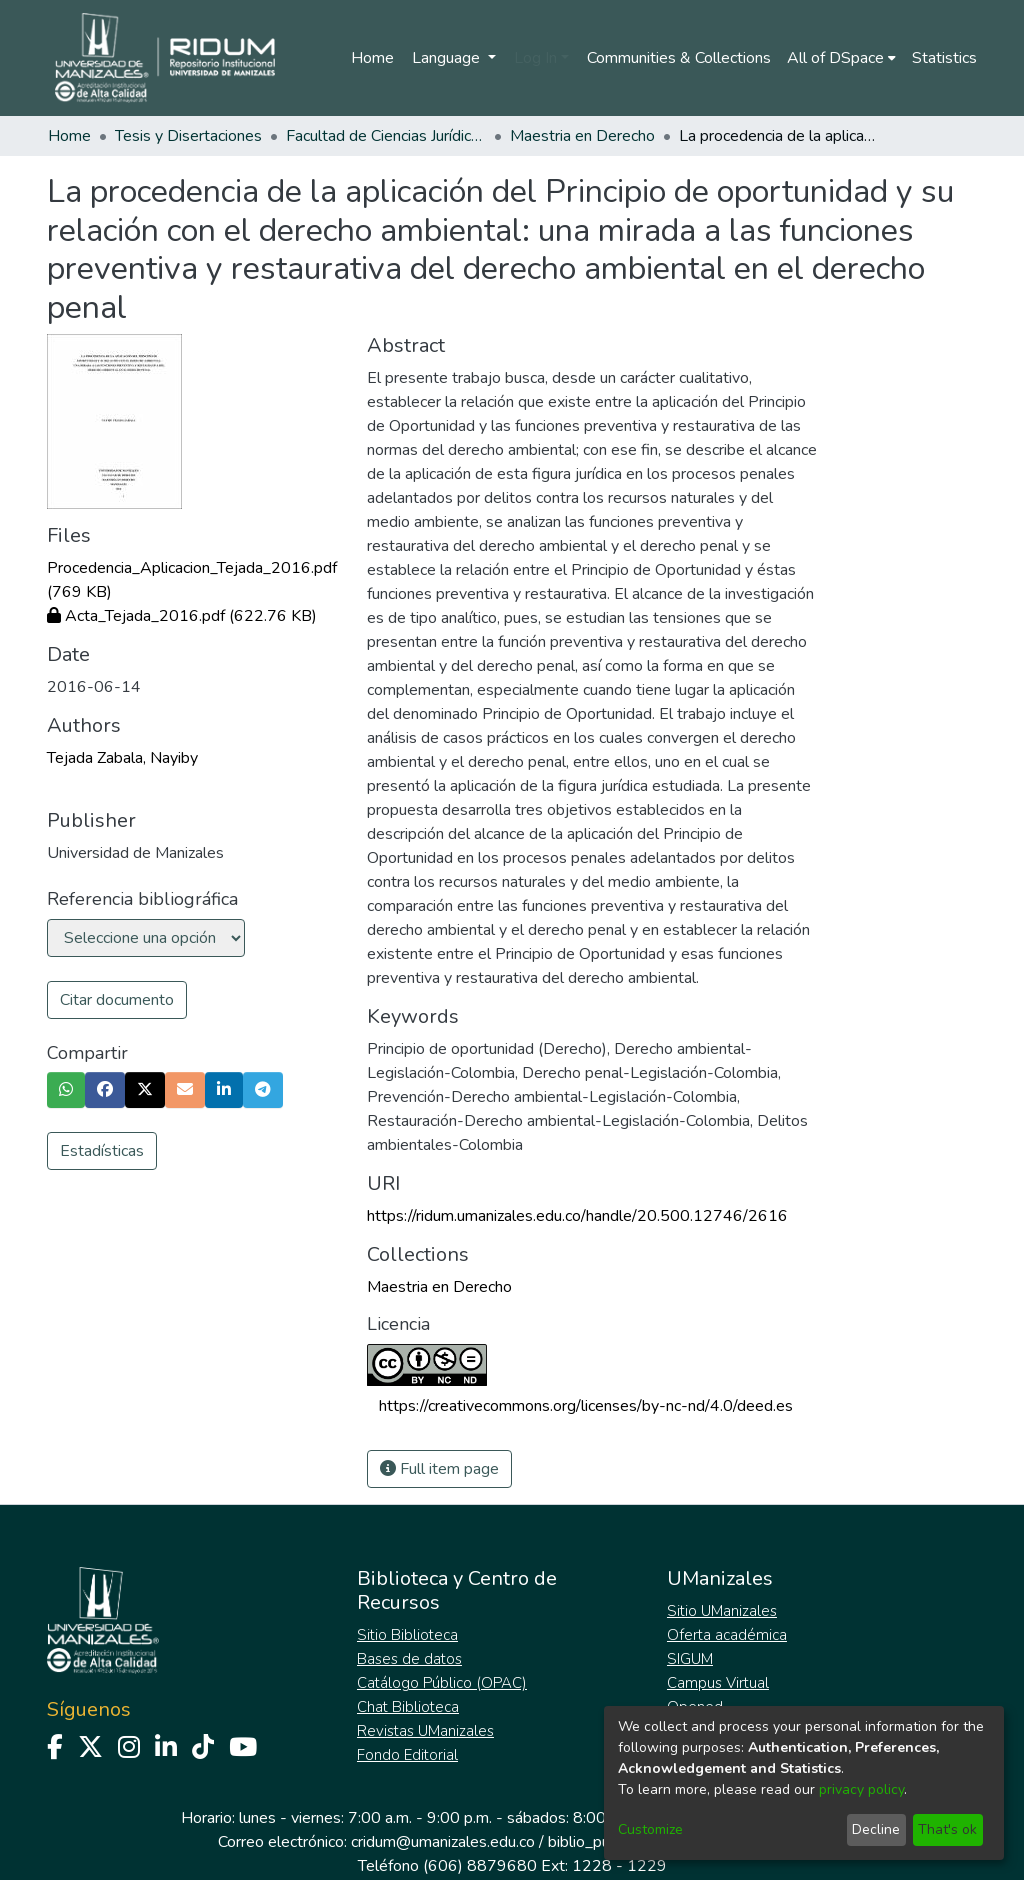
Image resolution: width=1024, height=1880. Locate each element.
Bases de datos (409, 1659)
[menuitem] (841, 58)
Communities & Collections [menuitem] (679, 58)
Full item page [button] (439, 1469)
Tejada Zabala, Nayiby (122, 758)
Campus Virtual (718, 1683)
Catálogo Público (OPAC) (442, 1683)
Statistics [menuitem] (944, 58)
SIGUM (690, 1659)
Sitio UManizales (722, 1611)
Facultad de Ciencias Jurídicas (386, 136)
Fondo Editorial (407, 1755)
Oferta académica (727, 1635)
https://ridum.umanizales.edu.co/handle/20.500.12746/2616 (577, 1216)
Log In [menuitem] (535, 58)
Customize (650, 1829)
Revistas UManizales (425, 1731)
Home (372, 58)
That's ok (947, 1829)
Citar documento (117, 1000)
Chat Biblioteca (408, 1707)
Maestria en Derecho (582, 136)
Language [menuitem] (448, 58)
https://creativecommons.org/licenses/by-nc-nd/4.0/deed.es (586, 1406)
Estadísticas (102, 1151)
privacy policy (861, 1789)
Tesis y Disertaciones (188, 136)
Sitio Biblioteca (407, 1635)
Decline (876, 1829)
